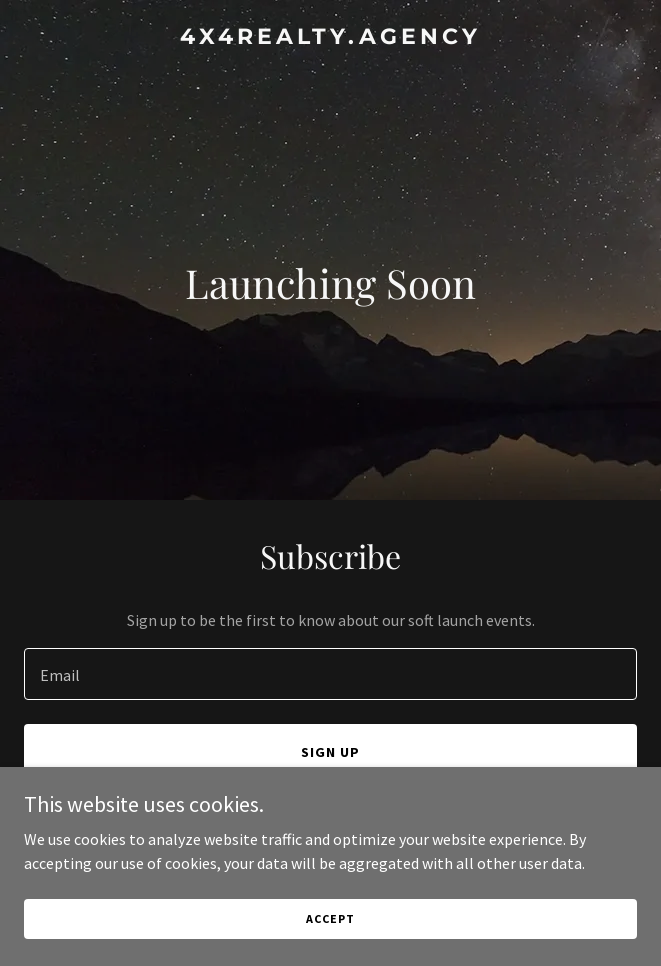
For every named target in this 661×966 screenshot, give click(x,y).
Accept (330, 918)
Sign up (330, 752)
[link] (330, 38)
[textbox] (330, 674)
